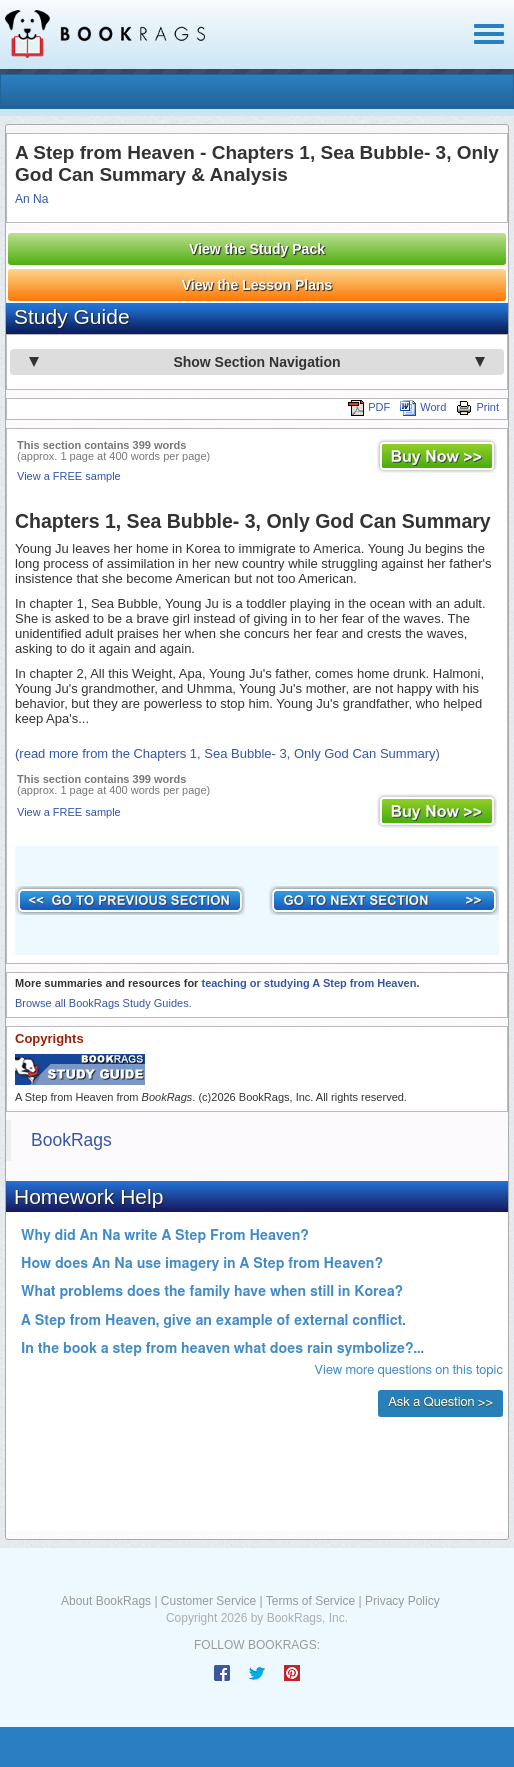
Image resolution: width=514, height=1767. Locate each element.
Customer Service (208, 1601)
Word (423, 407)
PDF (369, 407)
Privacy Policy (402, 1601)
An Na (31, 199)
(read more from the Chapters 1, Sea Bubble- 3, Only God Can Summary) (227, 753)
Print (477, 407)
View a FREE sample (69, 476)
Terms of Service (310, 1601)
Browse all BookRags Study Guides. (103, 1003)
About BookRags (106, 1601)
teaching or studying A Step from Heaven (308, 983)
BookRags (71, 1140)
